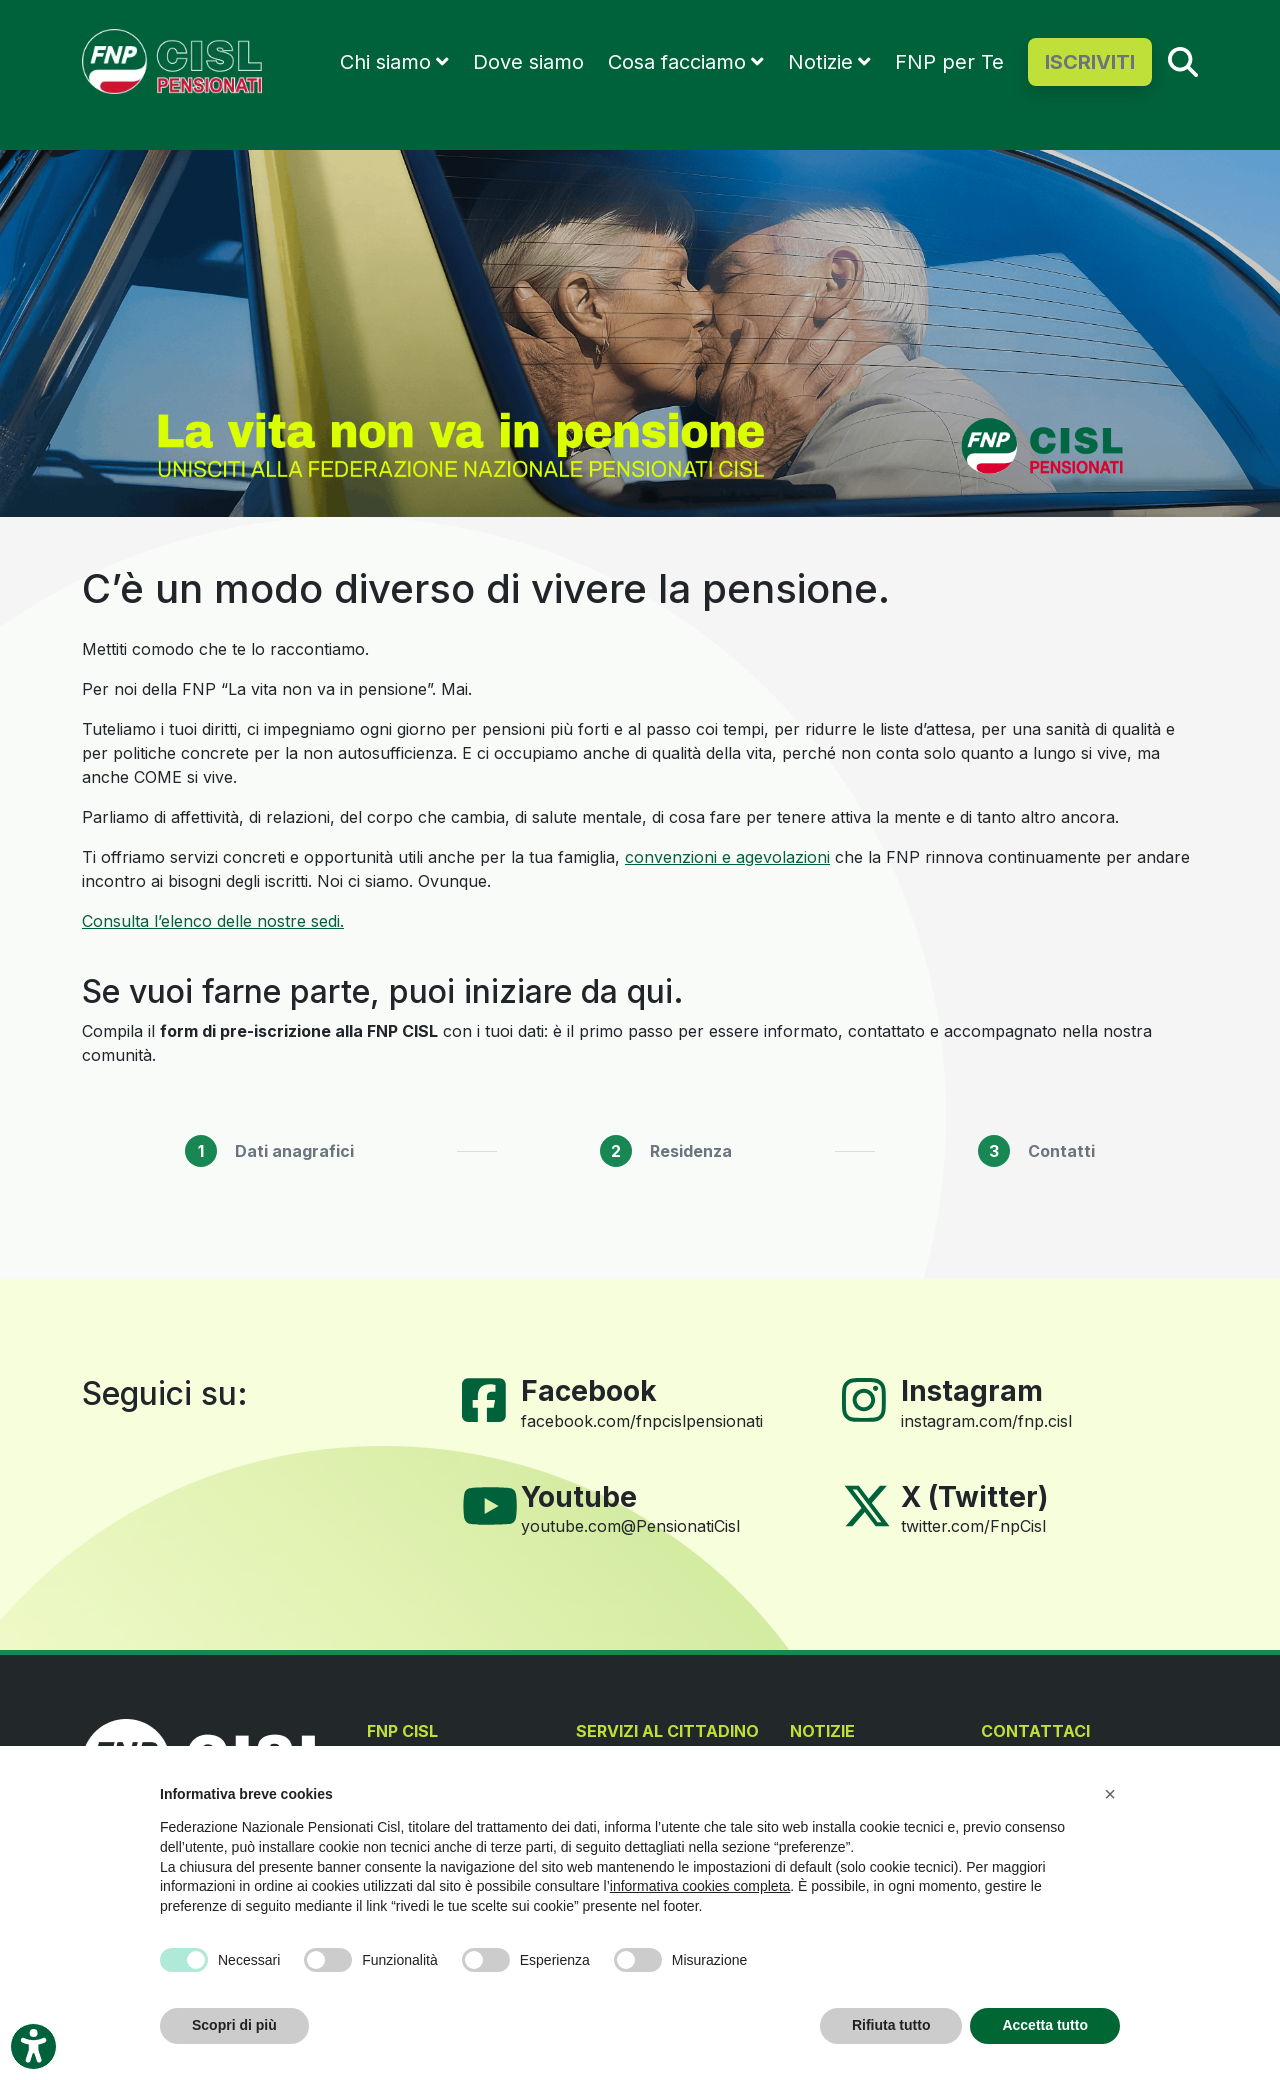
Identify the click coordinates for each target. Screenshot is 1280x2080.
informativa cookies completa (700, 1886)
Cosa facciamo (677, 62)
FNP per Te (949, 62)
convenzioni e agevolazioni (727, 857)
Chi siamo (385, 62)
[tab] (269, 1151)
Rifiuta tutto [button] (891, 2025)
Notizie (820, 62)
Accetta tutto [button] (1045, 2025)
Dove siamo (528, 62)
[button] (1110, 1794)
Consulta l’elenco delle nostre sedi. (213, 921)
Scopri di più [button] (234, 2025)
